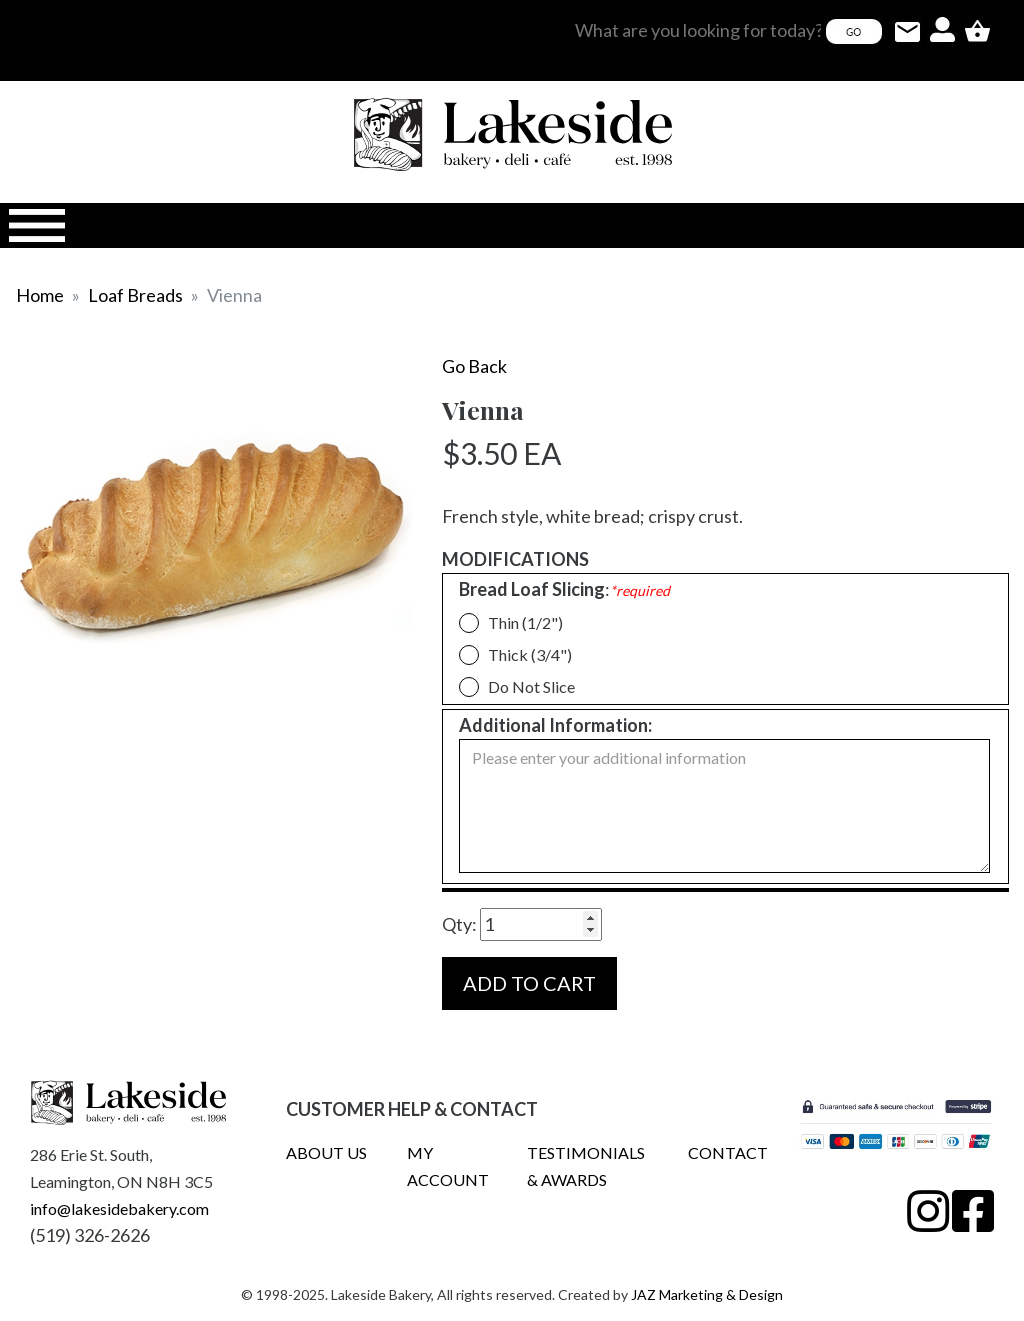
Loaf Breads (135, 295)
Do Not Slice (523, 686)
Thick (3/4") (522, 654)
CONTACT (728, 1152)
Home (40, 295)
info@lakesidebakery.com (119, 1208)
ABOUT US (326, 1152)
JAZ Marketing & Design (707, 1294)
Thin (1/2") (517, 622)
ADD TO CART (529, 983)
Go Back (474, 366)
